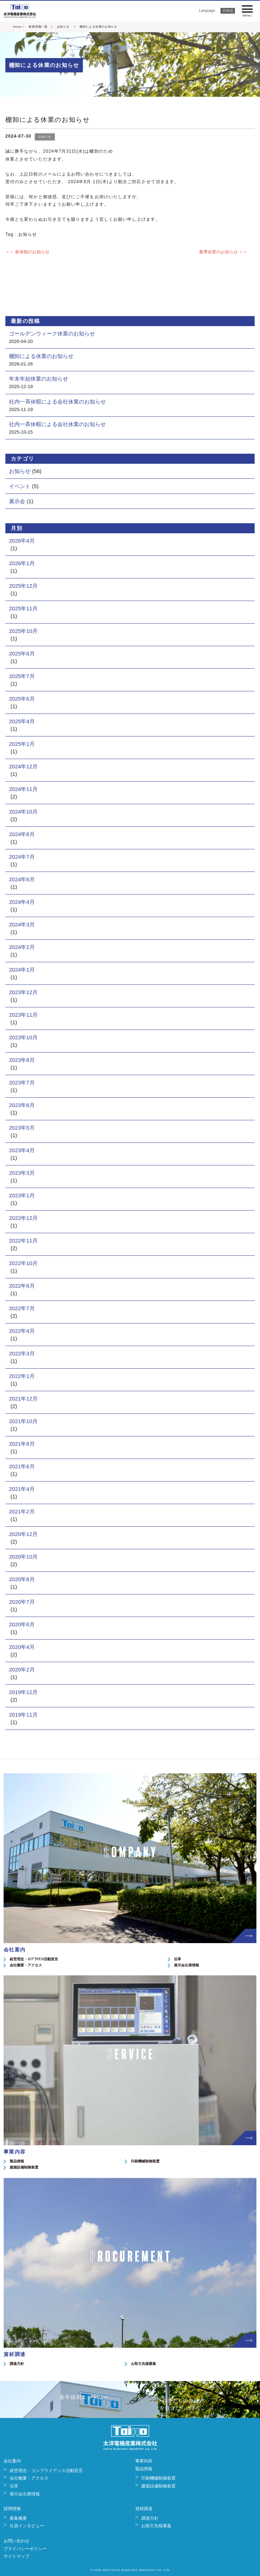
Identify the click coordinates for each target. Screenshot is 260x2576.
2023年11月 (23, 1015)
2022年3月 (22, 1353)
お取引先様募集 (143, 2364)
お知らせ (63, 26)
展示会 (17, 501)
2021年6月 (22, 1466)
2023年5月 (22, 1128)
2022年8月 (22, 1286)
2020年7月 (22, 1602)
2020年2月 (22, 1669)
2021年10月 (23, 1421)
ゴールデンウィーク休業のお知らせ (52, 333)
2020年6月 (22, 1624)
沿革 (177, 1959)
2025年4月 (22, 721)
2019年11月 (23, 1715)
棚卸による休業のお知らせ (47, 119)
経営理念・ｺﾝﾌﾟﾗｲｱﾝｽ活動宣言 (34, 1959)
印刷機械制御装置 (145, 2161)
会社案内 (12, 2460)
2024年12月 (23, 766)
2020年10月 (23, 1557)
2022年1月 (22, 1376)
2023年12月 (23, 992)
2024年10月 (23, 811)
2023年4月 (22, 1150)
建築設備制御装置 (24, 2167)
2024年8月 (22, 834)
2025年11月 (23, 608)
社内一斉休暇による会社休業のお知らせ (57, 402)
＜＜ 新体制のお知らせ (27, 251)
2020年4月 (22, 1647)
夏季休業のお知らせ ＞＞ (223, 251)
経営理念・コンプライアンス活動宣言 (46, 2470)
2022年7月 (22, 1308)
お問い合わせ (16, 2540)
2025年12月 (23, 586)
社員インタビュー (27, 2525)
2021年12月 (23, 1399)
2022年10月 (23, 1263)
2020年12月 (23, 1534)
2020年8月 (22, 1579)
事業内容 (143, 2460)
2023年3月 (22, 1173)
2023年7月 (22, 1082)
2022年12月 (23, 1218)
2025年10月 (23, 631)
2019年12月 (23, 1692)
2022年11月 (23, 1240)
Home (17, 26)
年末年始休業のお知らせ (38, 379)
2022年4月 (22, 1331)
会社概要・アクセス (26, 1965)
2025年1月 (22, 744)
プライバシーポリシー (25, 2548)
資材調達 (143, 2508)
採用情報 (12, 2508)
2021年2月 (22, 1511)
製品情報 (17, 2161)
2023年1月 (22, 1195)
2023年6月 (22, 1105)
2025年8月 (22, 653)
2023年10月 (23, 1037)
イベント (19, 486)
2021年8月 (22, 1444)
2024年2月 (22, 947)
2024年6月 (22, 879)
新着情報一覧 (38, 26)
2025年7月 (22, 676)
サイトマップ (16, 2556)
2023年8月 (22, 1060)
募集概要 (18, 2518)
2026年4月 (22, 541)
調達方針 (17, 2364)
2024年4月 (22, 902)
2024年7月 (22, 857)
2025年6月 (22, 699)
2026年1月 (22, 563)
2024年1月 (22, 970)
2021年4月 (22, 1489)
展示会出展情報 (186, 1965)
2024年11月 (23, 789)
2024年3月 (22, 924)
